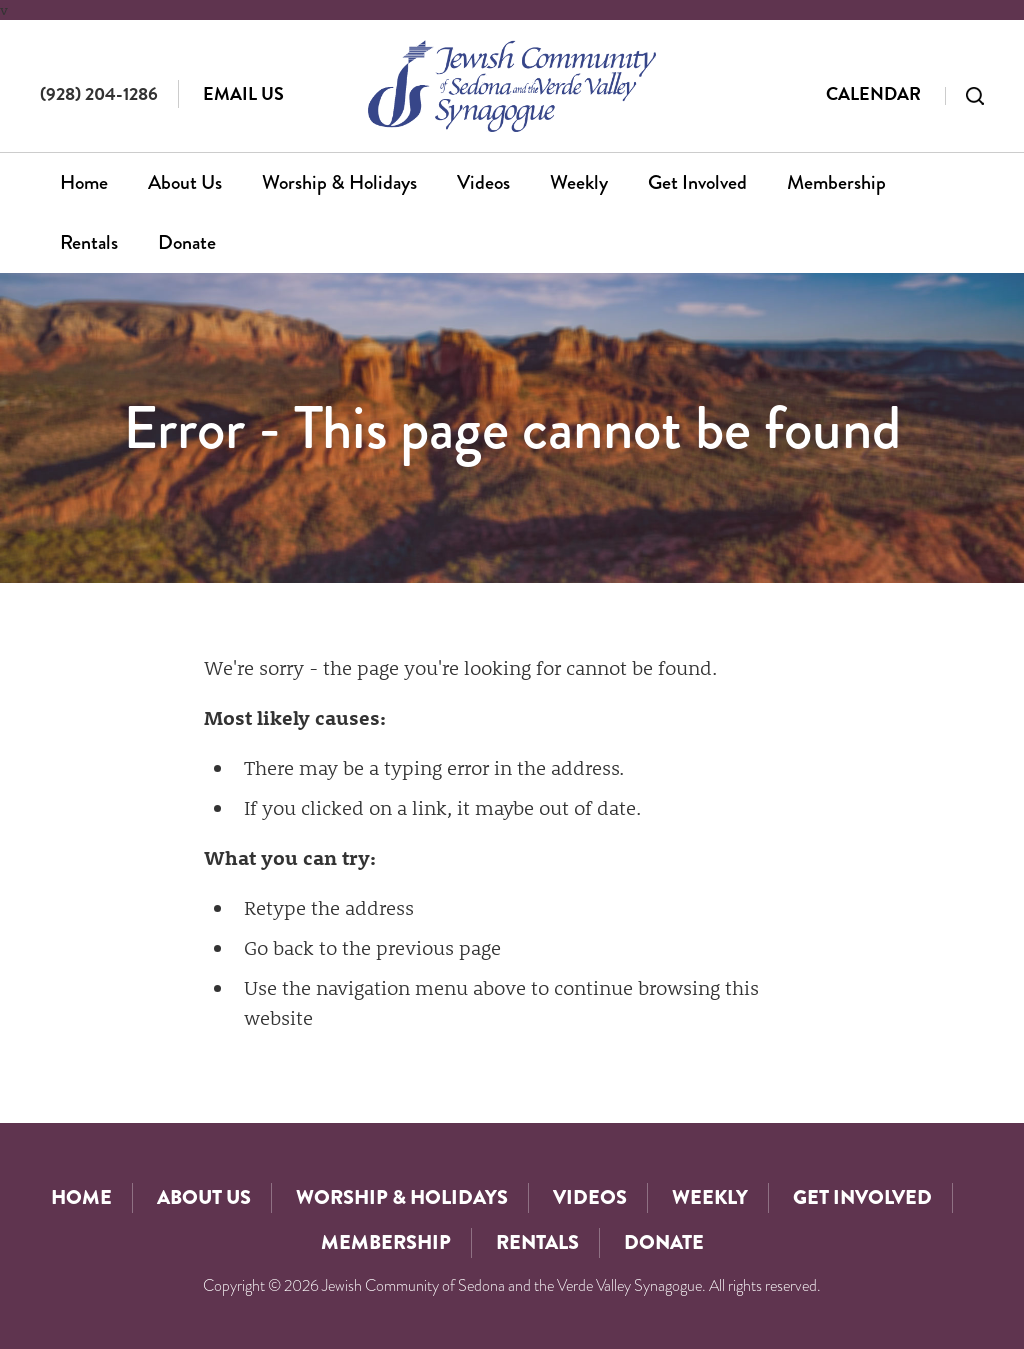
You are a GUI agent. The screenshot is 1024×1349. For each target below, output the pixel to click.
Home (84, 182)
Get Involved (697, 182)
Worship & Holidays (339, 182)
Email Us (243, 93)
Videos (483, 182)
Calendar (873, 93)
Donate (187, 242)
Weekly (579, 182)
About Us (185, 182)
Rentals (89, 242)
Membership (836, 182)
